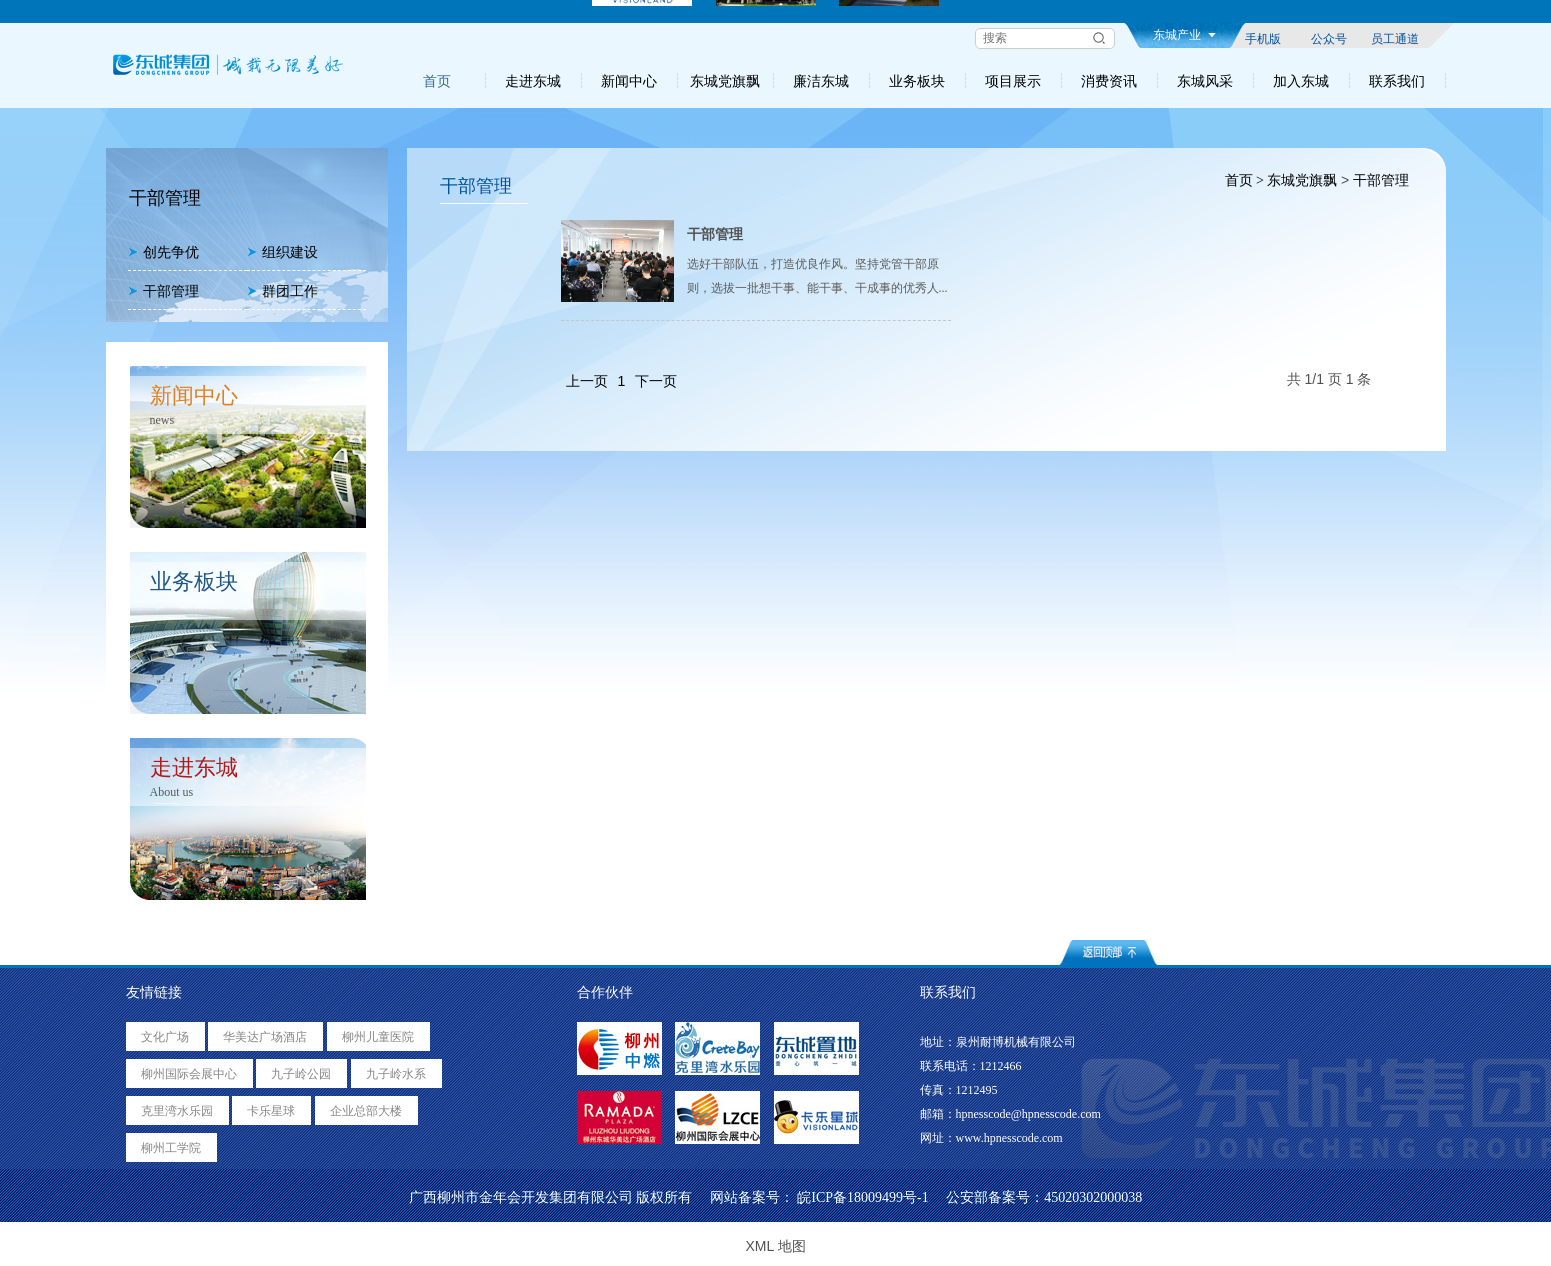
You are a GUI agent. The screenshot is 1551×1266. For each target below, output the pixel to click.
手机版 (1263, 38)
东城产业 (1184, 35)
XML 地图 (775, 1246)
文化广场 (165, 1037)
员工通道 (1395, 38)
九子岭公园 (301, 1074)
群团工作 (282, 291)
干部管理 (163, 291)
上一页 (587, 381)
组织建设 (282, 252)
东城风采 (1205, 81)
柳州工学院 (171, 1148)
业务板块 (917, 81)
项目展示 (1013, 81)
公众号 (1329, 38)
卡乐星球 (271, 1111)
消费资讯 (1109, 81)
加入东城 (1301, 81)
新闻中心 (629, 81)
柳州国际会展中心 (189, 1074)
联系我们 (1397, 81)
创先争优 (163, 252)
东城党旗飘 (725, 81)
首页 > (1242, 180)
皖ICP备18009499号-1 (862, 1197)
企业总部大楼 (366, 1111)
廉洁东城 (821, 81)
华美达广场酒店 (265, 1037)
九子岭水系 (396, 1074)
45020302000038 (1093, 1197)
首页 (437, 81)
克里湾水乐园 (177, 1111)
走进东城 (533, 81)
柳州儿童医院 (378, 1037)
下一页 (656, 381)
